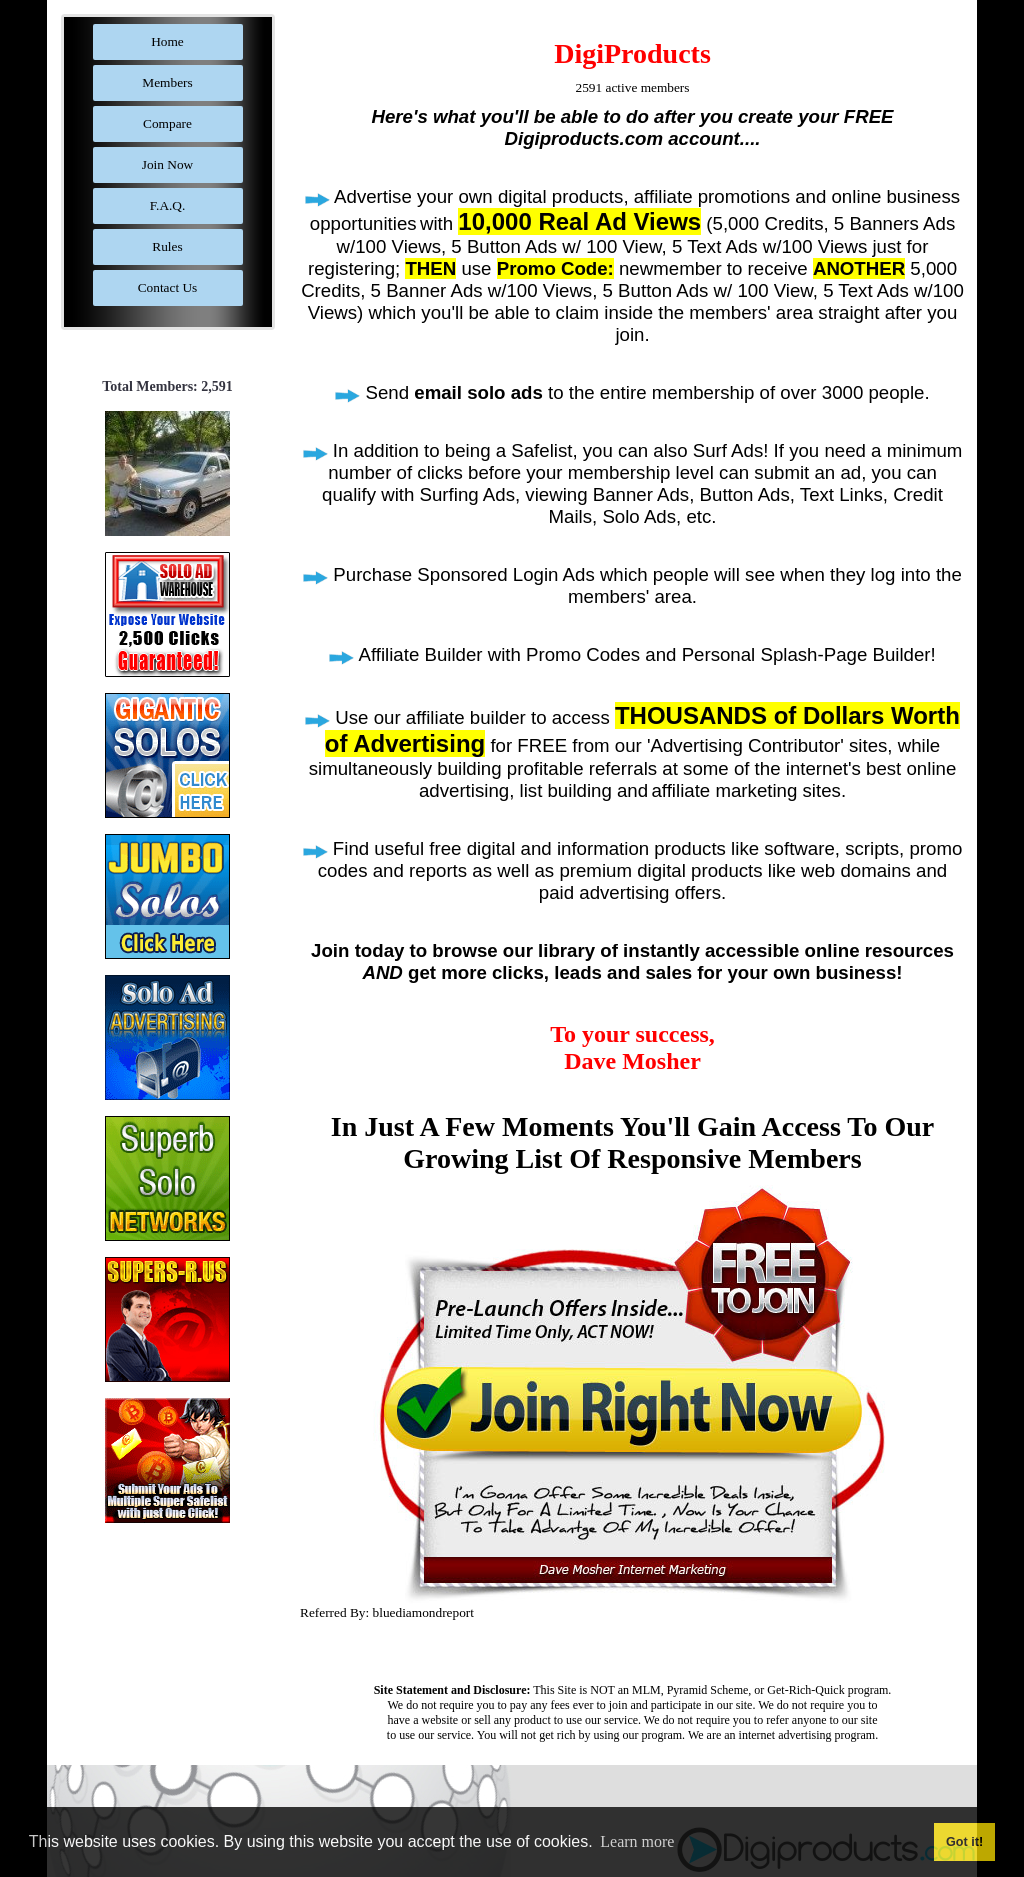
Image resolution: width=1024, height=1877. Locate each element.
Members (167, 82)
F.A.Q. (168, 205)
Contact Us (168, 287)
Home (167, 41)
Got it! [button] (964, 1842)
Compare (167, 123)
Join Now (167, 164)
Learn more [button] (637, 1841)
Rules (167, 246)
